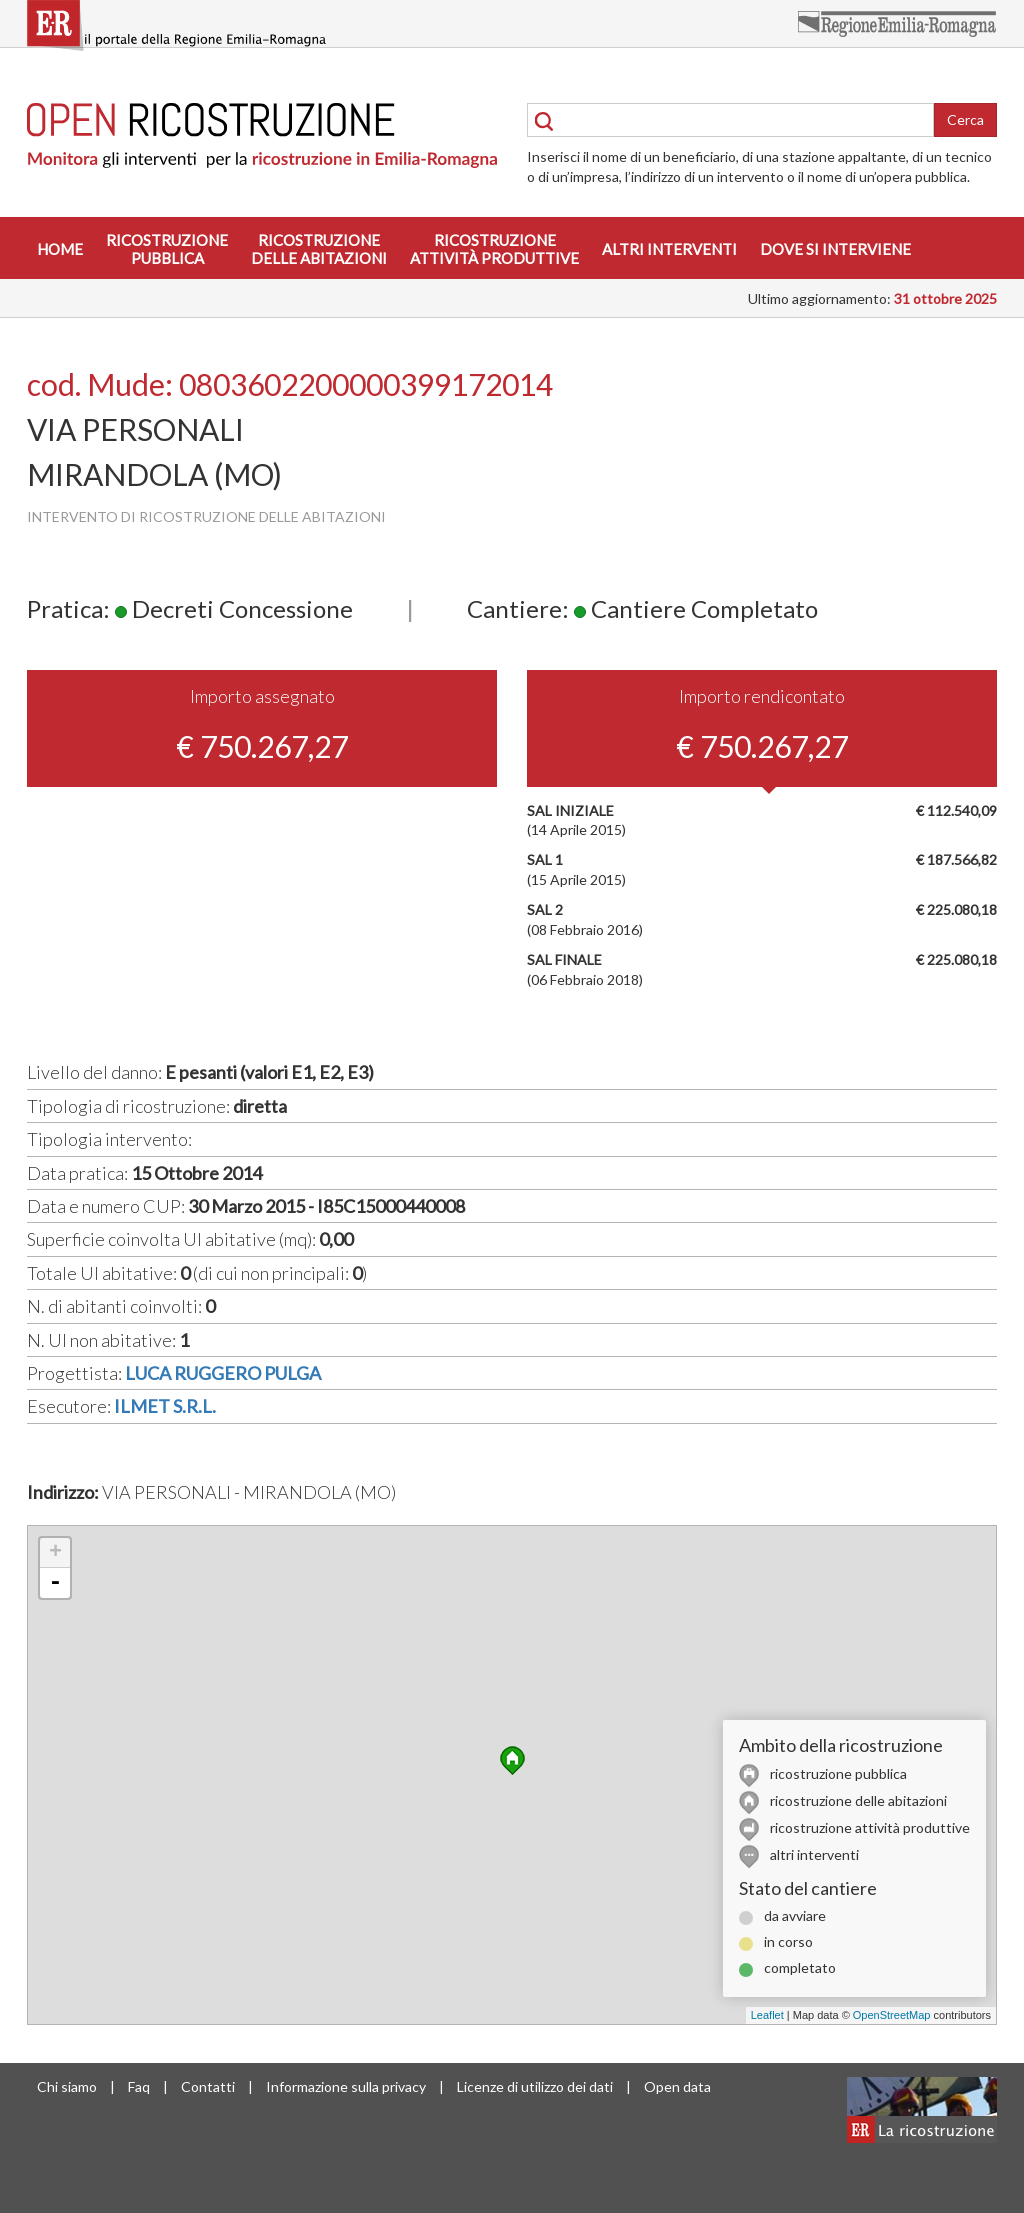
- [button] (55, 1583)
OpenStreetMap (892, 2015)
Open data (677, 2086)
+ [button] (55, 1553)
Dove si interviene (835, 249)
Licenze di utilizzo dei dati (535, 2086)
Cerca (965, 119)
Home (60, 249)
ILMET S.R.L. (165, 1406)
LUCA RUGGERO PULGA (223, 1373)
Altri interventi (669, 249)
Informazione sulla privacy (346, 2086)
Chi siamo (67, 2086)
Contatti (208, 2086)
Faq (139, 2086)
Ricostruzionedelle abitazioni (319, 249)
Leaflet (767, 2015)
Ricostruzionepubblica (167, 249)
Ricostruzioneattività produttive (494, 249)
